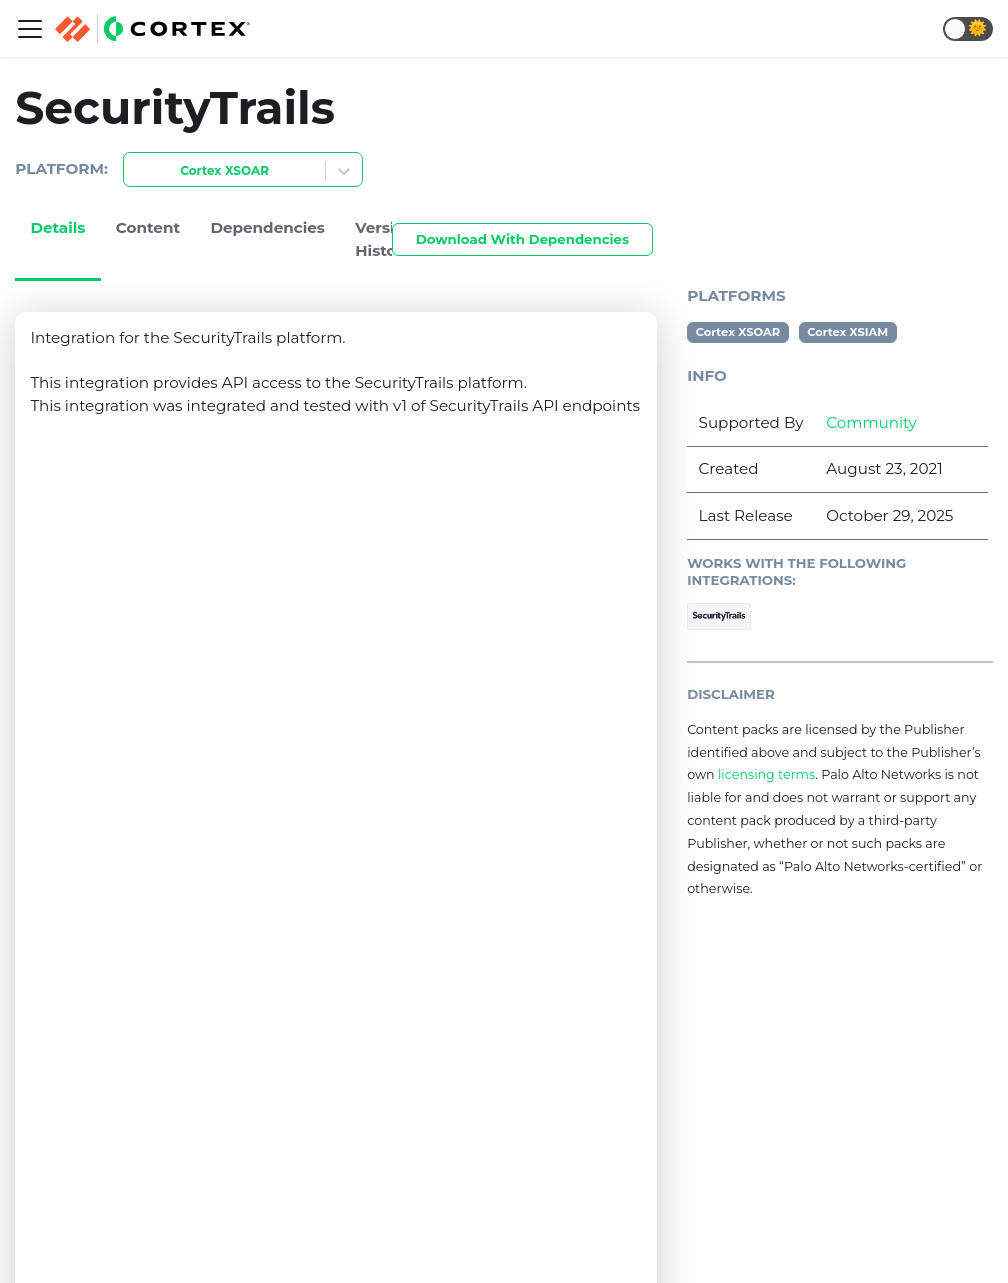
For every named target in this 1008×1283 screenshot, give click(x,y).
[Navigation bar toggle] (30, 29)
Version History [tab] (385, 239)
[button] (968, 29)
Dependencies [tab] (267, 227)
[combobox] (136, 171)
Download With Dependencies (522, 239)
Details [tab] (57, 227)
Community (871, 422)
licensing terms (766, 774)
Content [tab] (148, 227)
